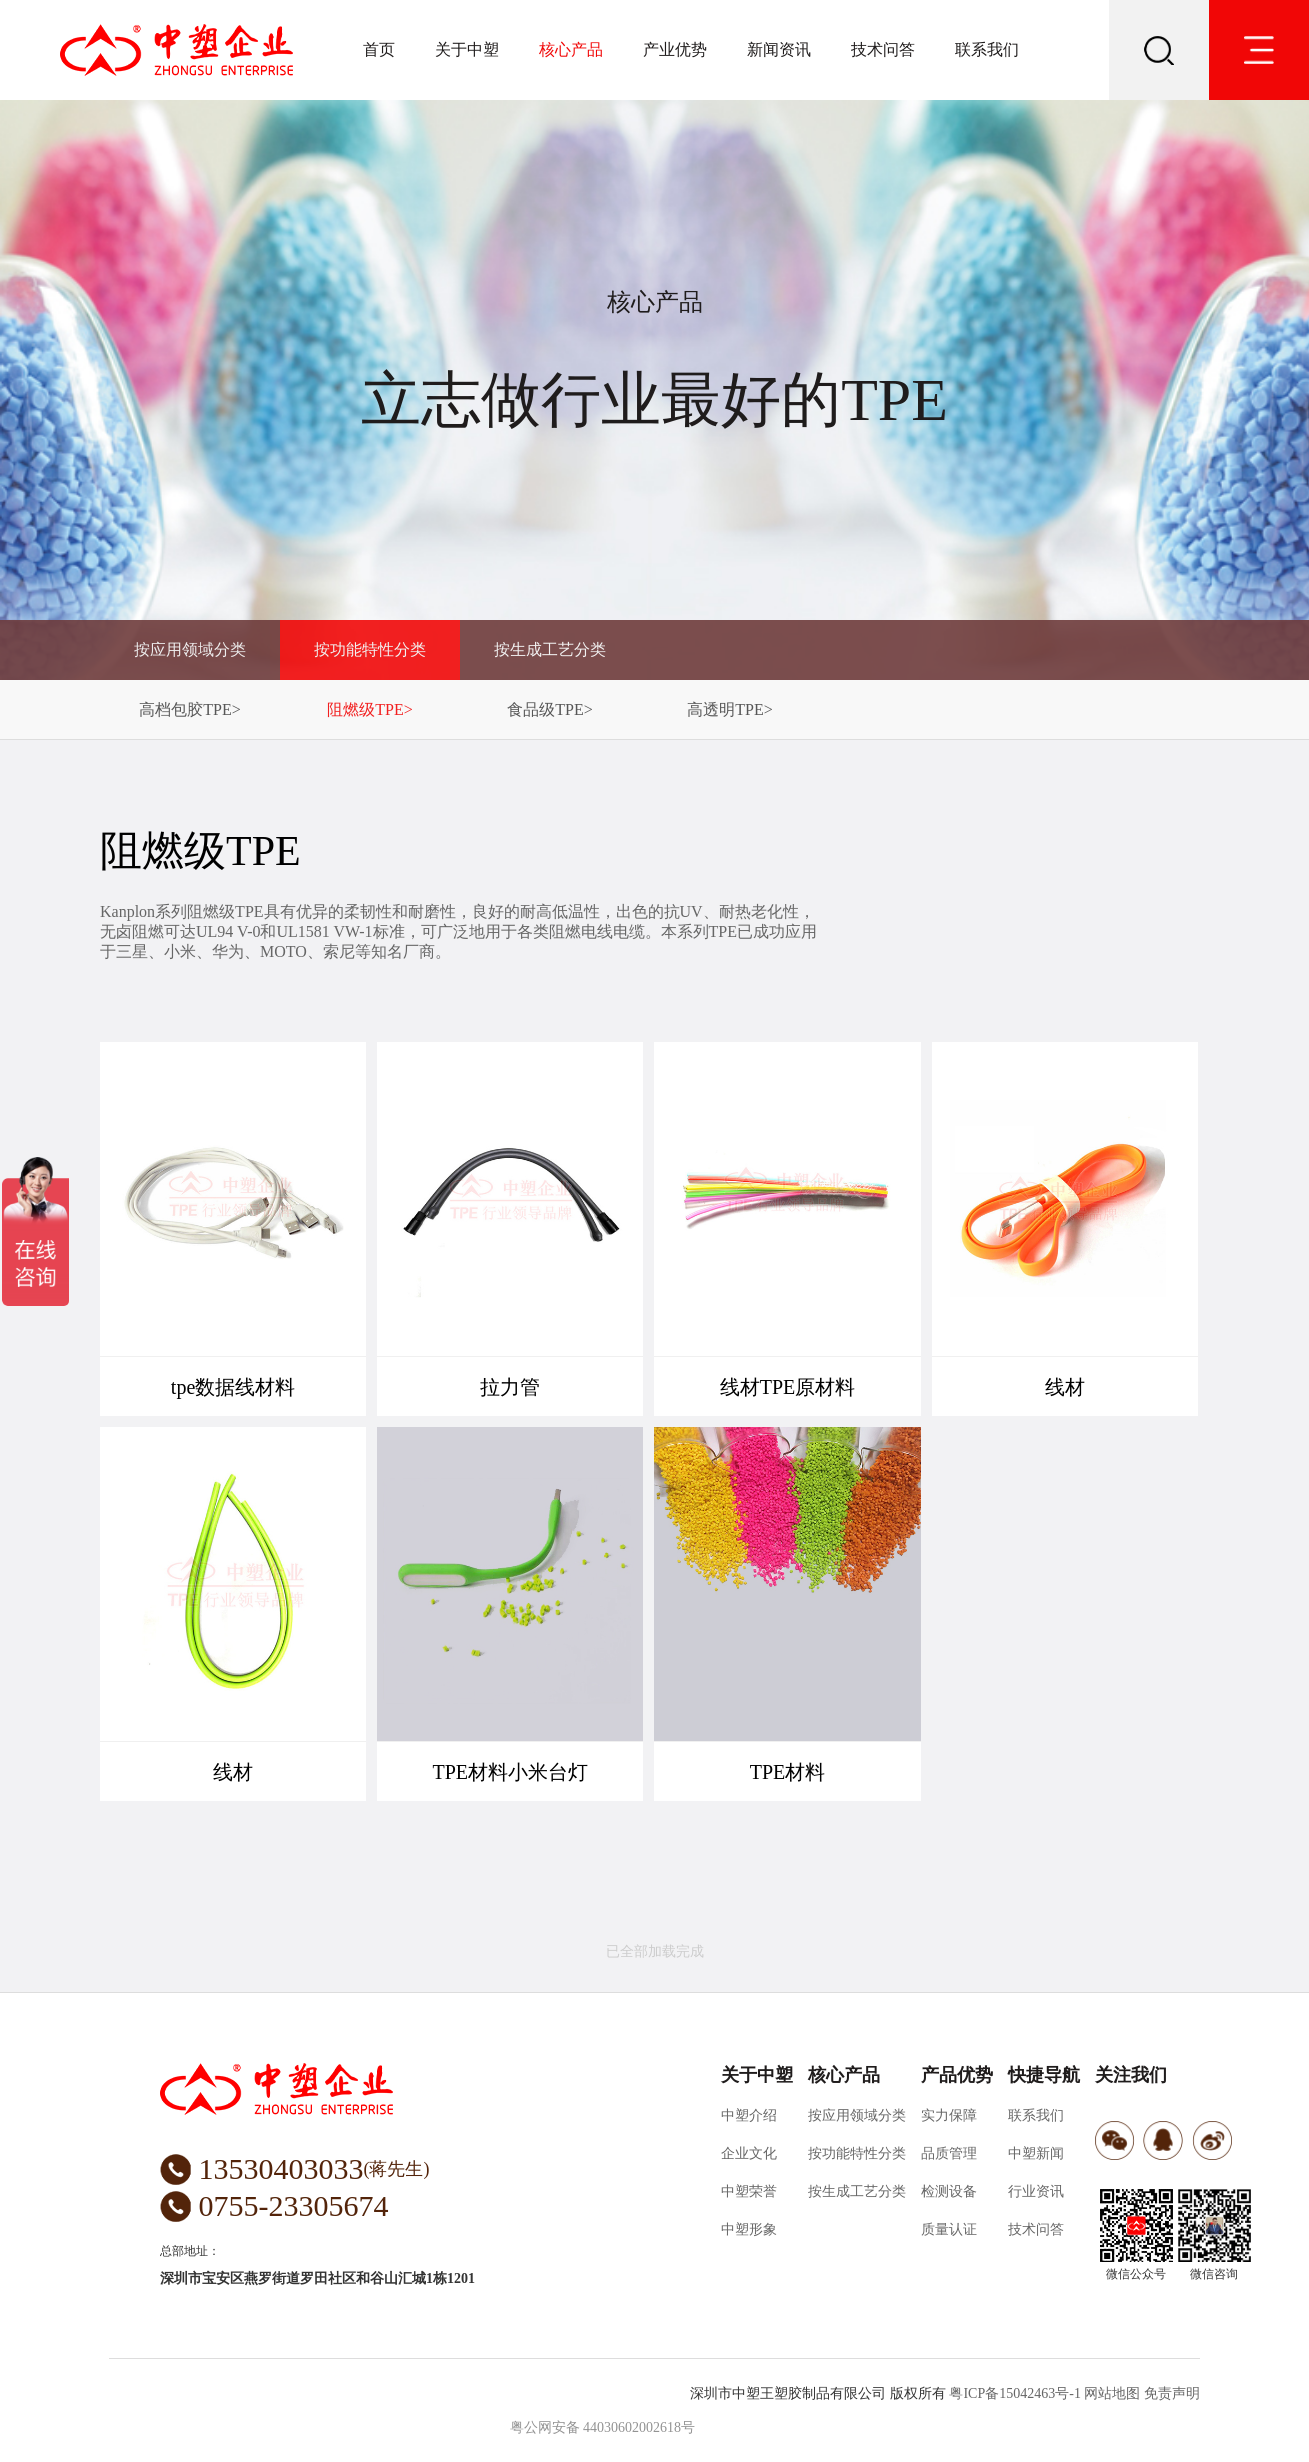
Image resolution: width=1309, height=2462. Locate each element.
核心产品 (571, 49)
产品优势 (957, 2075)
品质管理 (949, 2153)
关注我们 (1131, 2075)
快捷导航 (1044, 2075)
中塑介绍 (749, 2115)
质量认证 (949, 2229)
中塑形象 (749, 2229)
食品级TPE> (549, 709)
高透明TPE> (729, 709)
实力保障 (949, 2115)
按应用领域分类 (190, 649)
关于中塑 (467, 49)
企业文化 (749, 2153)
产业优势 (675, 49)
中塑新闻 (1036, 2153)
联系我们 (987, 49)
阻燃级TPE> (369, 709)
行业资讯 (1036, 2191)
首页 (379, 49)
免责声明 (1172, 2393)
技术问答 (883, 49)
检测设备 (949, 2191)
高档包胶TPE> (189, 709)
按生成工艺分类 (550, 649)
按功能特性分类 (370, 649)
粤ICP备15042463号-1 (1014, 2393)
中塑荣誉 (749, 2191)
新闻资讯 (779, 49)
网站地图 (1112, 2393)
